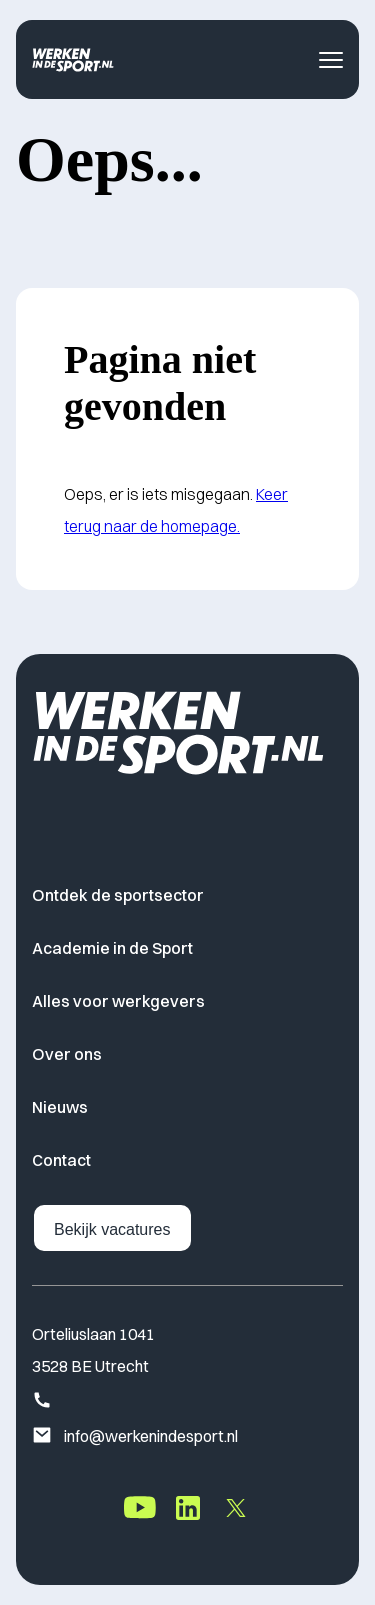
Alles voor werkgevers (118, 1001)
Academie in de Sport (112, 948)
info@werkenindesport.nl (135, 1437)
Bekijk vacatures (112, 1229)
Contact (61, 1160)
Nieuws (60, 1107)
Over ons (67, 1054)
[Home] (73, 59)
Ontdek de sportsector (118, 895)
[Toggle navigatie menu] (331, 60)
